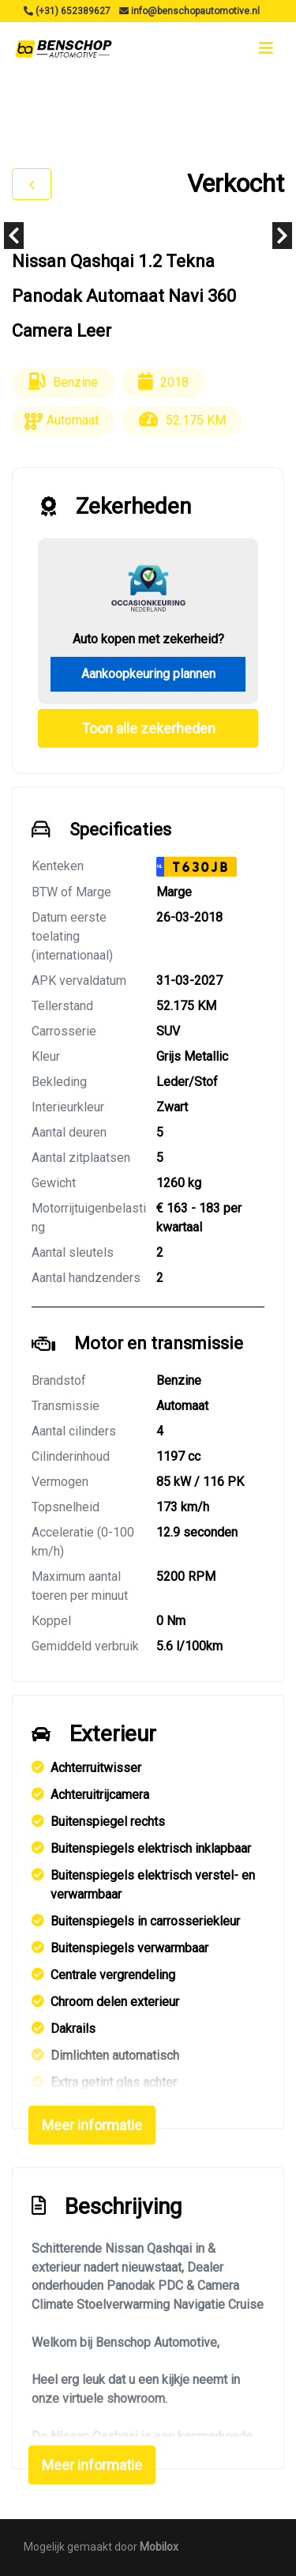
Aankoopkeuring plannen (148, 673)
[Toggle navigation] (266, 48)
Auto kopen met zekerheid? (148, 639)
